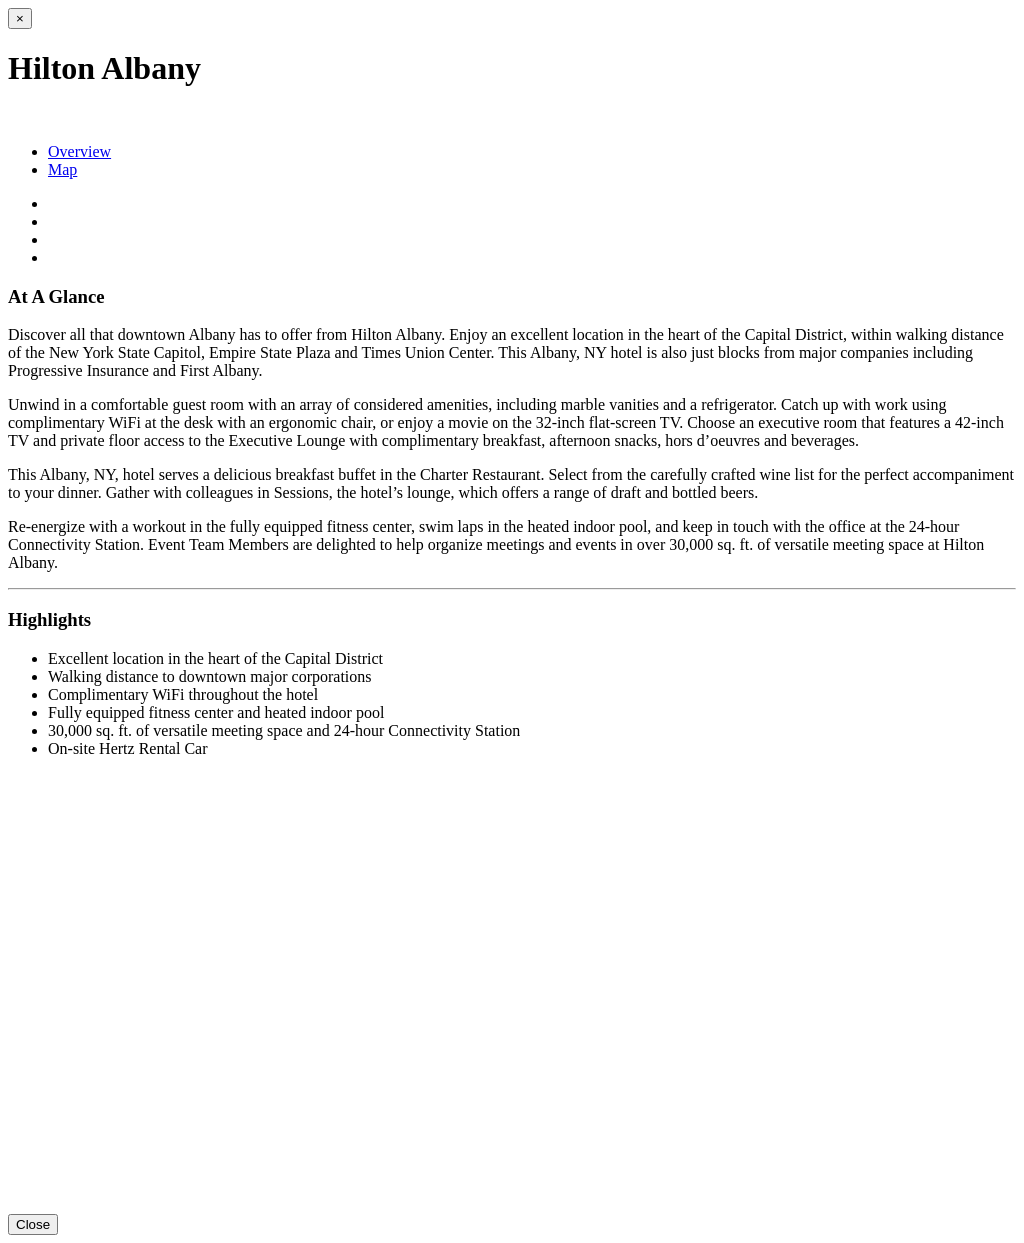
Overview (79, 151)
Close (33, 1224)
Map (62, 169)
